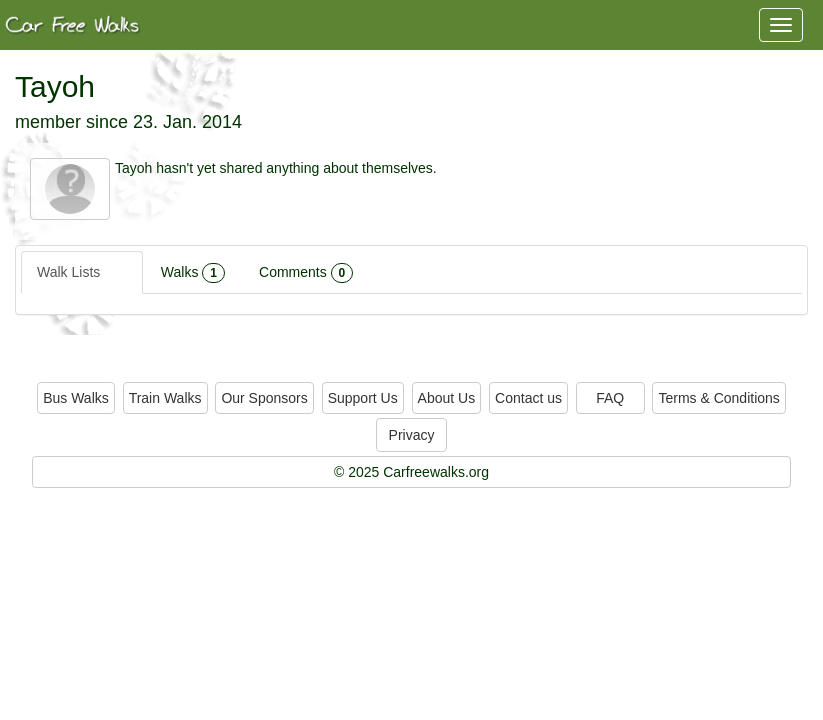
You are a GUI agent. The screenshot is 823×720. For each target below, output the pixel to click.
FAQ (610, 398)
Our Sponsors (264, 398)
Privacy (412, 435)
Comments (306, 273)
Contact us (528, 398)
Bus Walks (76, 398)
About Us (447, 398)
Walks (193, 273)
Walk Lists (82, 273)
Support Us (363, 398)
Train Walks (165, 398)
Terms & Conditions (718, 398)
